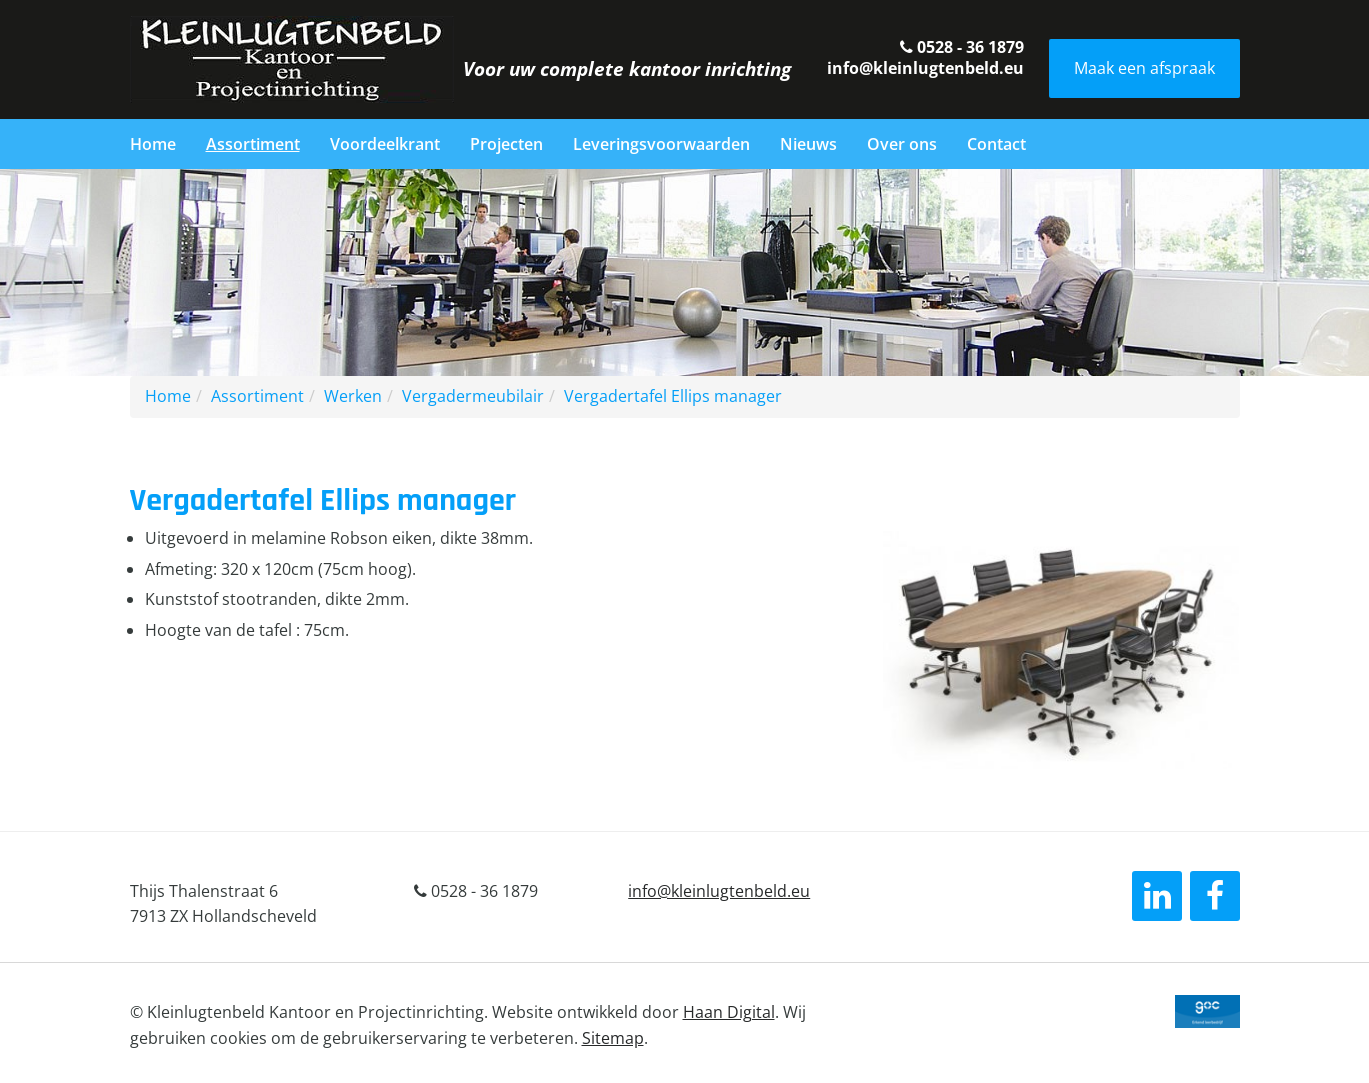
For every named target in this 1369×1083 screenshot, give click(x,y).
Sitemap (613, 1038)
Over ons (902, 144)
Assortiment (253, 144)
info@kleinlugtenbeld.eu (925, 68)
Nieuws (808, 144)
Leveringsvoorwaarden (661, 144)
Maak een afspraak (1144, 68)
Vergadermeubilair (473, 396)
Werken (353, 396)
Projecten (506, 144)
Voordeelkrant (385, 144)
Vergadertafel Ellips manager (673, 396)
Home (153, 144)
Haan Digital (729, 1012)
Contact (996, 144)
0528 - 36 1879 (962, 47)
